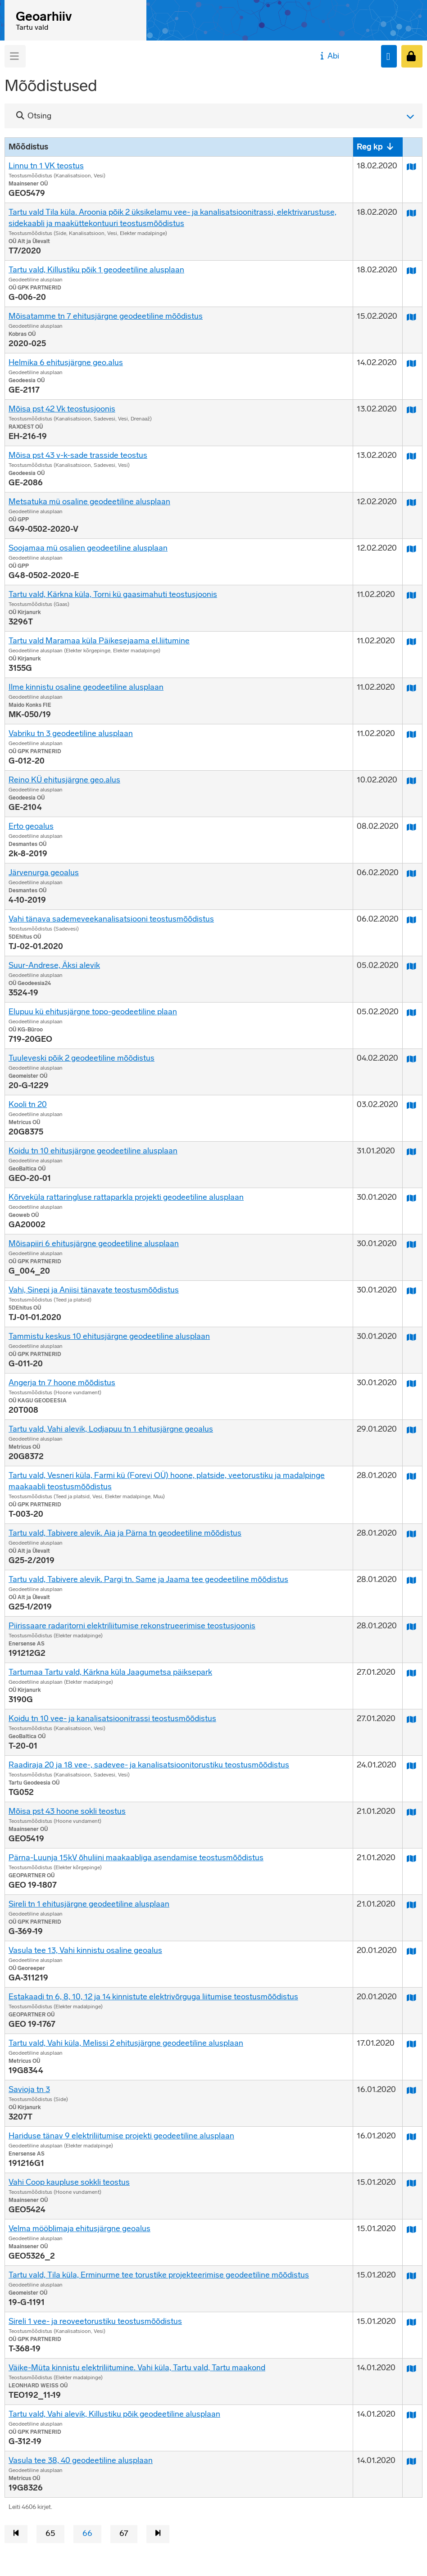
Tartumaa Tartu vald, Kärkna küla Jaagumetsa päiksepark (110, 1672)
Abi (329, 56)
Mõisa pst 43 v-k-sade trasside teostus (78, 455)
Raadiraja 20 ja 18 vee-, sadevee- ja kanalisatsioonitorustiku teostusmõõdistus (149, 1765)
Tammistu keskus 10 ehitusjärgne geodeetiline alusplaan (109, 1336)
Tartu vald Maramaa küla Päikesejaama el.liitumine (99, 641)
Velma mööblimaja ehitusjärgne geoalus (79, 2228)
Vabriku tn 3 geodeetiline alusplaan (71, 733)
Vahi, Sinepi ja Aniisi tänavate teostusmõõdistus (94, 1290)
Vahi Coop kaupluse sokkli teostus (69, 2182)
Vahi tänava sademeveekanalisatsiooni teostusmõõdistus (111, 919)
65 (50, 2533)
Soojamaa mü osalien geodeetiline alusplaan (88, 548)
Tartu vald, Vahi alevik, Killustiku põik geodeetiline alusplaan (114, 2414)
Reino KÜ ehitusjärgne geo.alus (64, 780)
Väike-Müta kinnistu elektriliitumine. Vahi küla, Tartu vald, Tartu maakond (137, 2368)
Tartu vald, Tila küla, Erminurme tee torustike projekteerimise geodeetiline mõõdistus (159, 2275)
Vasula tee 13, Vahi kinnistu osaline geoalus (85, 1950)
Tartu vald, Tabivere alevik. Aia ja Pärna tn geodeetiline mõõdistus (125, 1533)
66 (87, 2533)
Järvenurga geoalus (44, 872)
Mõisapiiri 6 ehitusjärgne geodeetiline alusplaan (94, 1243)
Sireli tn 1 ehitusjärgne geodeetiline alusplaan (89, 1904)
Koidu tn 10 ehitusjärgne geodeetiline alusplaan (93, 1151)
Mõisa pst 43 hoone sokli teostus (67, 1811)
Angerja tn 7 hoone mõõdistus (62, 1382)
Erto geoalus (31, 826)
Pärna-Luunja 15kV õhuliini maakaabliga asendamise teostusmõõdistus (136, 1857)
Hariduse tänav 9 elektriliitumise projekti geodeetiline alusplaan (121, 2136)
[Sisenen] (411, 56)
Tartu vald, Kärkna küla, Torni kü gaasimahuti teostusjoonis (113, 594)
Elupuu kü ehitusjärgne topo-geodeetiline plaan (93, 1012)
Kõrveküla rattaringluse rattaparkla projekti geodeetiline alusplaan (126, 1197)
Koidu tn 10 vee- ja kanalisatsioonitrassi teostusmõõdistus (112, 1718)
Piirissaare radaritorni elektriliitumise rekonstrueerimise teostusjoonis (132, 1626)
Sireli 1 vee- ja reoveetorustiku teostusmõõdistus (95, 2321)
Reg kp (370, 147)
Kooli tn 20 (28, 1104)
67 (123, 2533)
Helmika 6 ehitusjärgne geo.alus (66, 362)
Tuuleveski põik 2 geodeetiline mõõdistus (81, 1058)
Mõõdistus (28, 147)
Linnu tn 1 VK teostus (46, 166)
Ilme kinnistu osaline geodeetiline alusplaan (86, 687)
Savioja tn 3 (29, 2089)
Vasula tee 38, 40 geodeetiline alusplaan (81, 2460)
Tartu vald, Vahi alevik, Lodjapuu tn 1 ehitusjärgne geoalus (111, 1429)
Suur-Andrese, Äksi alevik (54, 965)
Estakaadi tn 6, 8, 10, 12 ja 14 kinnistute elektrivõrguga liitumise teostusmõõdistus (153, 1997)
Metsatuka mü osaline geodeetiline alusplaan (89, 501)
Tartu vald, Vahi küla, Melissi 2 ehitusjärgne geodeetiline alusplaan (126, 2043)
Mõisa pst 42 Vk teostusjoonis (62, 409)
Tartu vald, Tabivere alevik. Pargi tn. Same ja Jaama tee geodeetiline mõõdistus (148, 1579)
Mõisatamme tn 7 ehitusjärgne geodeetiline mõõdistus (106, 316)
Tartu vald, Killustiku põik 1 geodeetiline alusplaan (96, 270)
